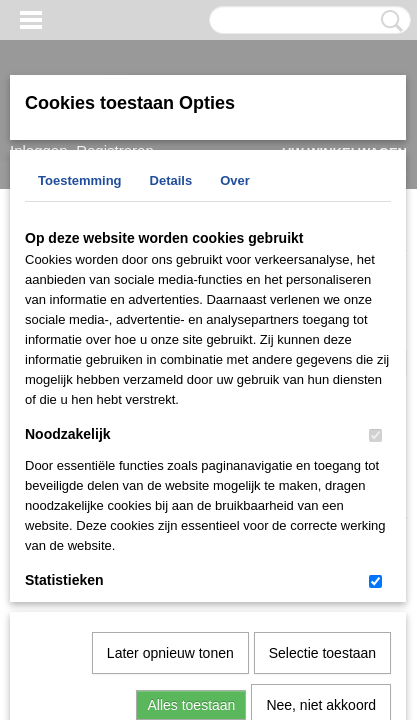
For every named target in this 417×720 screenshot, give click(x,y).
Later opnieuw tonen (170, 446)
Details (171, 180)
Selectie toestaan (322, 446)
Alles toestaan (191, 498)
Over (235, 180)
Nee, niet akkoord (321, 498)
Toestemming (80, 180)
